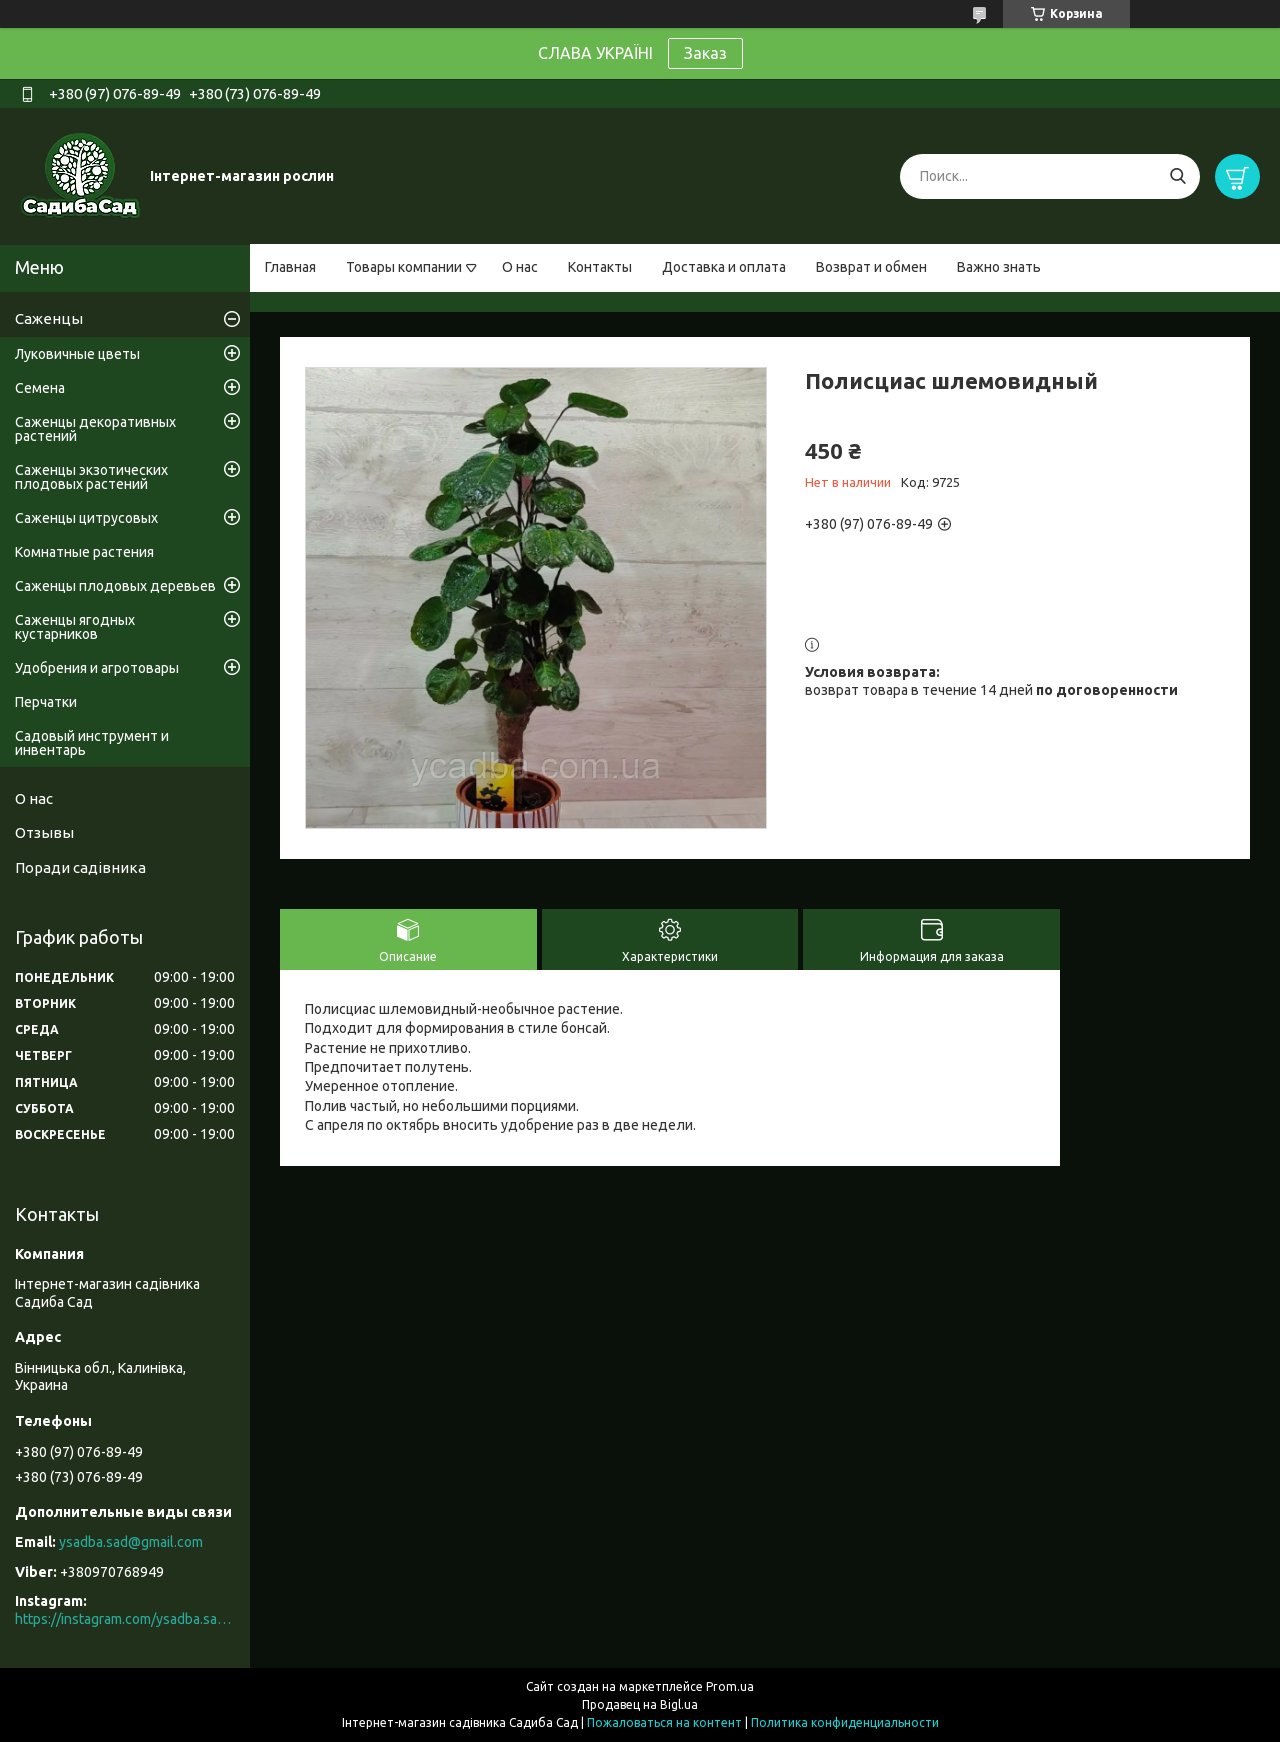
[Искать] (1177, 176)
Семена (40, 388)
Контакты (600, 267)
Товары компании (404, 267)
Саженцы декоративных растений (95, 429)
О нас (520, 267)
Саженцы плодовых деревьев (115, 586)
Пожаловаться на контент (664, 1722)
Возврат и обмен (871, 267)
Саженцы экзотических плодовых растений (91, 477)
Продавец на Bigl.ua (640, 1704)
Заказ (705, 53)
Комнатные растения (84, 552)
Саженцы (49, 318)
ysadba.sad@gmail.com (131, 1542)
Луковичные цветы (77, 354)
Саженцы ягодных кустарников (75, 627)
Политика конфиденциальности (845, 1722)
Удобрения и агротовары (97, 668)
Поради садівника (80, 867)
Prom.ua (730, 1686)
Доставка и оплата (724, 267)
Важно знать (999, 267)
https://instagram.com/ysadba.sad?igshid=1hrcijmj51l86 (125, 1619)
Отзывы (44, 832)
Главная (290, 267)
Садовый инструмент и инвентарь (92, 743)
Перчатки (46, 702)
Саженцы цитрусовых (86, 518)
